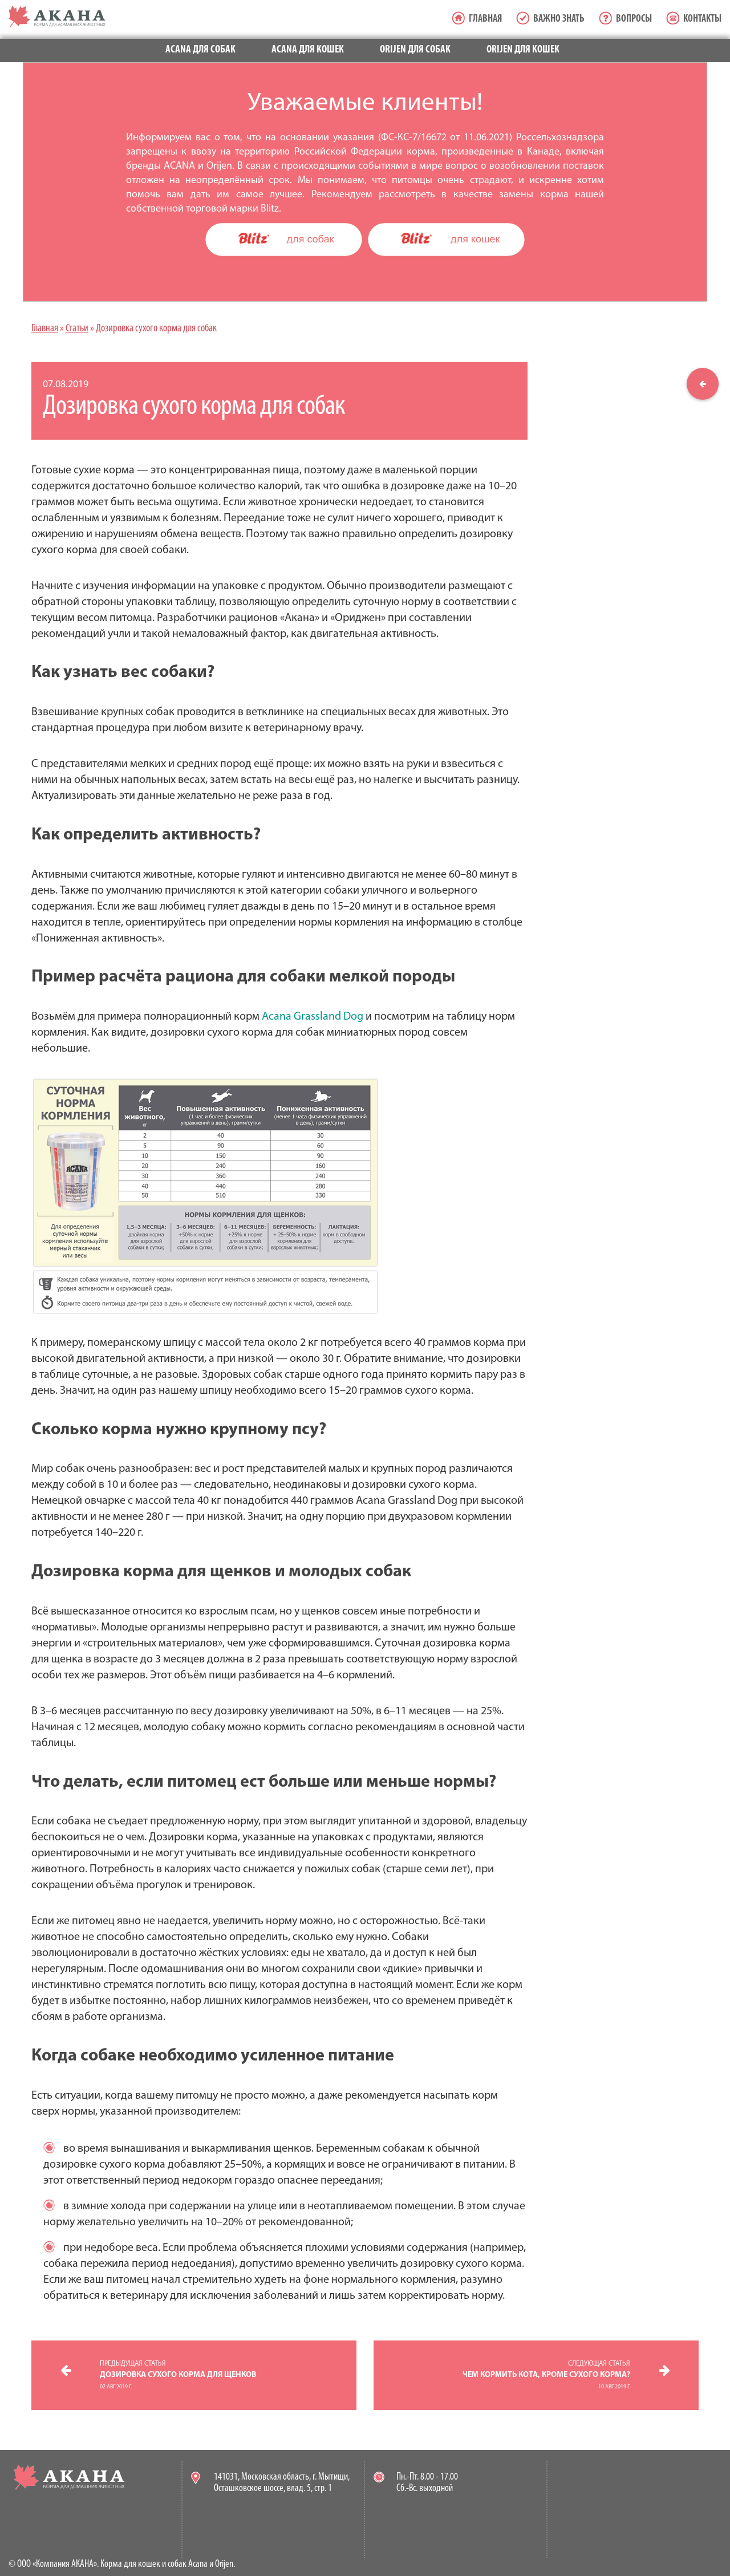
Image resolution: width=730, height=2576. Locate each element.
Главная (485, 19)
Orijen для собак (415, 49)
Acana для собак (200, 49)
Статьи (77, 328)
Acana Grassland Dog (312, 1017)
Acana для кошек (307, 49)
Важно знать (559, 19)
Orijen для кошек (522, 49)
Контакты (702, 19)
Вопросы (634, 19)
